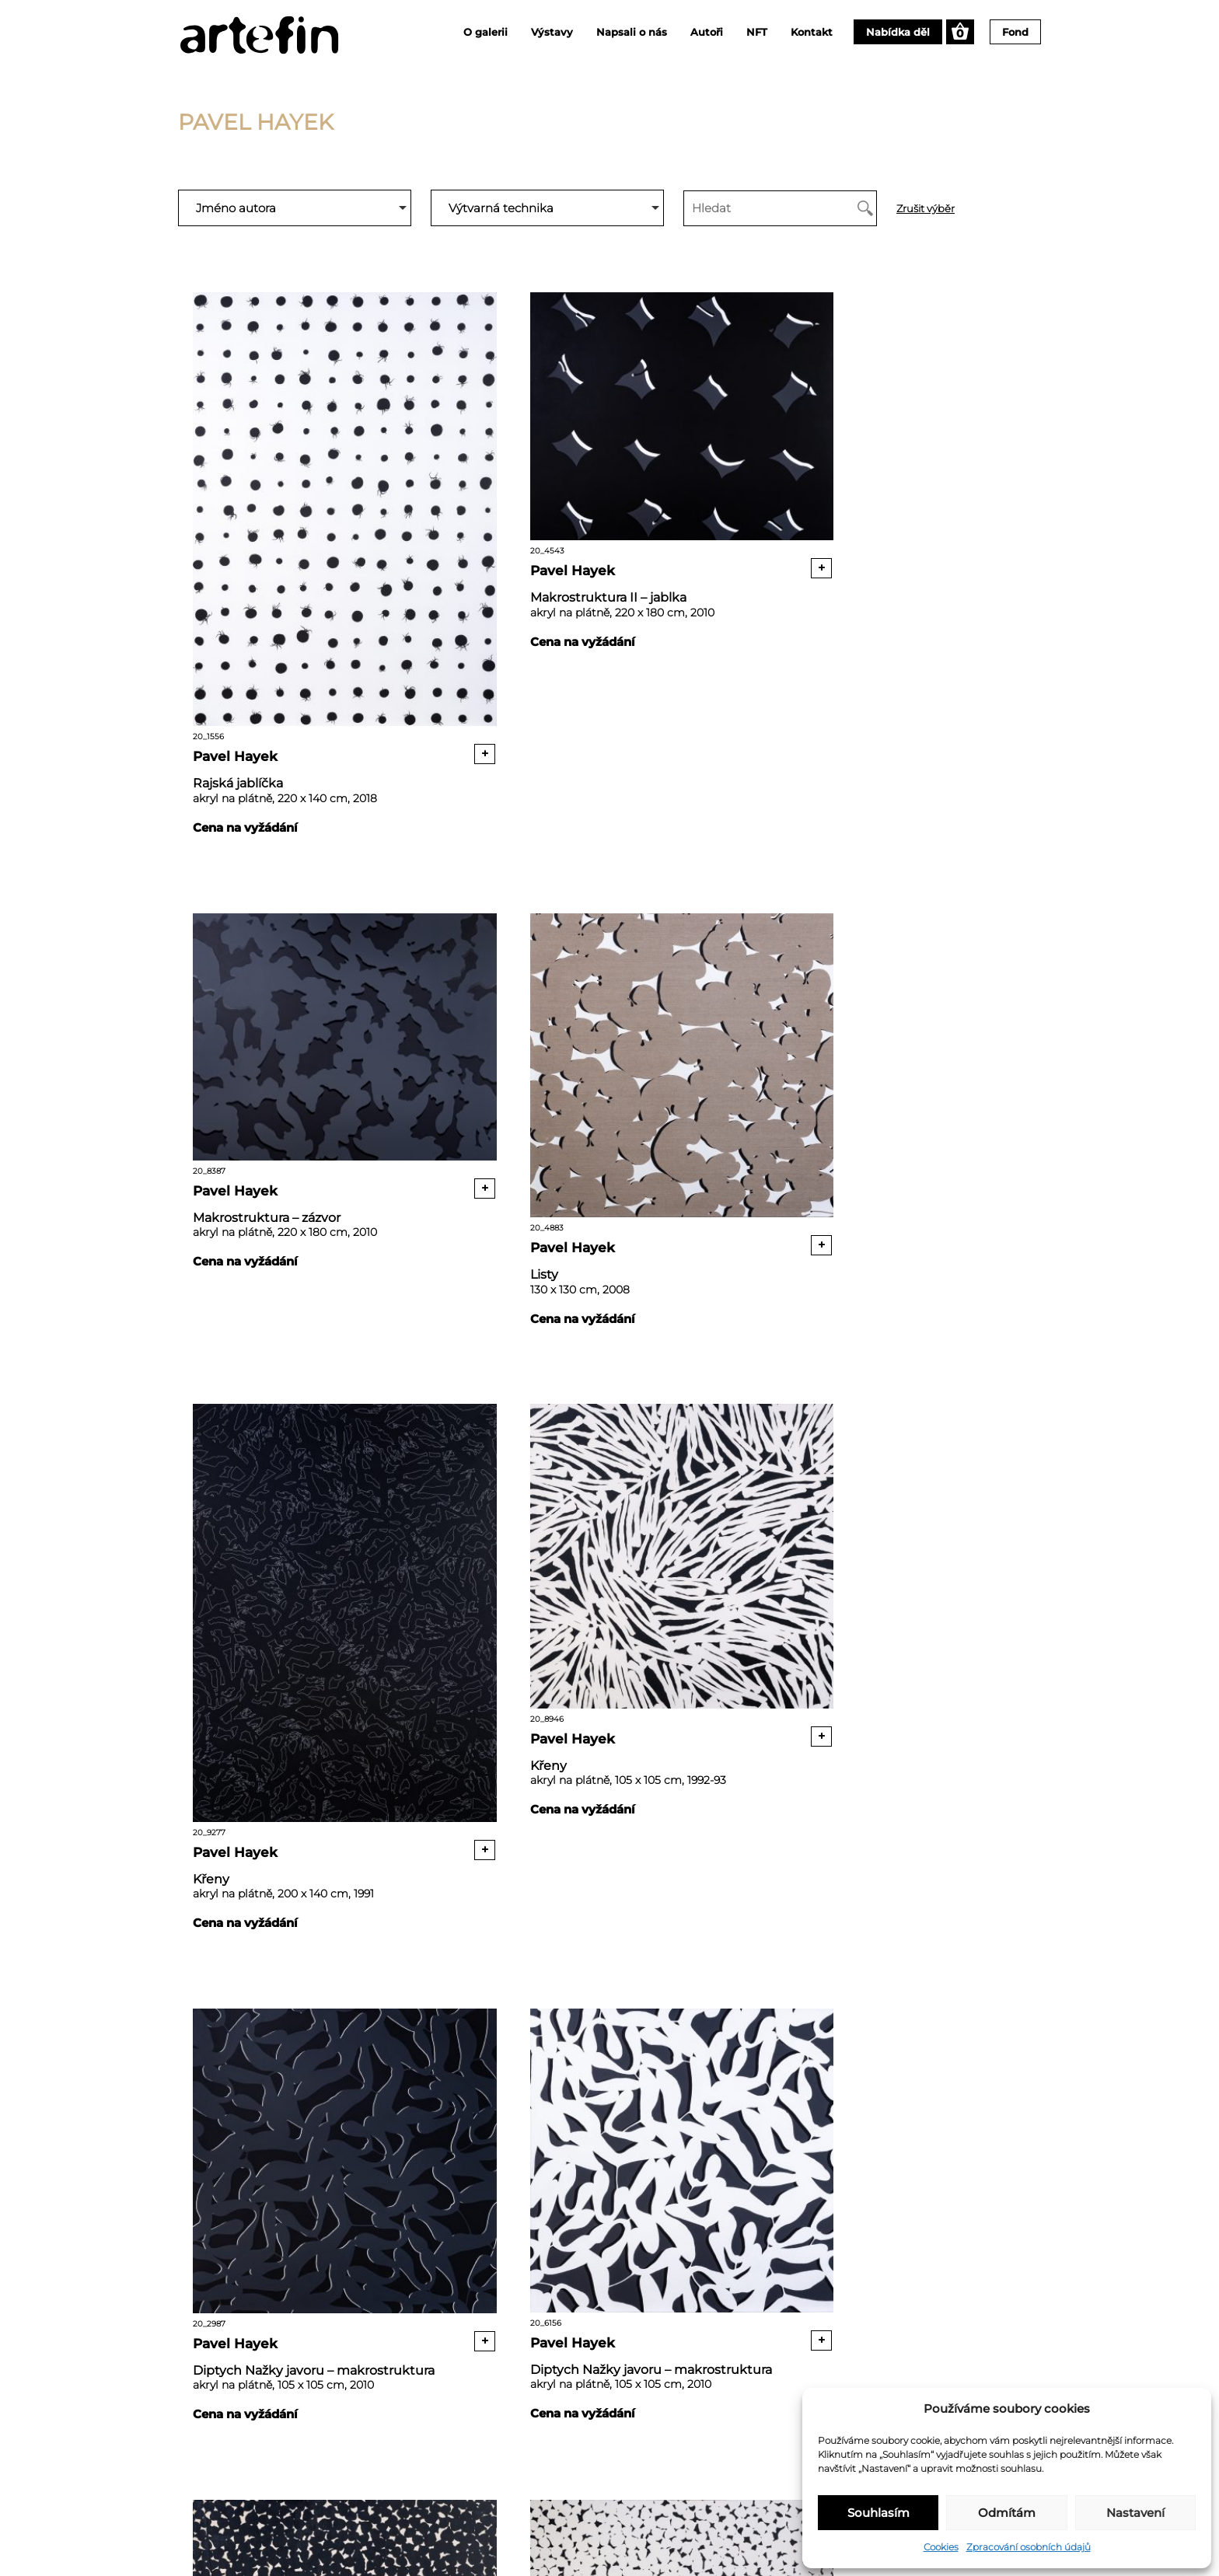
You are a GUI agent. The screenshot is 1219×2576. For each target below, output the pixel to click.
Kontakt (812, 32)
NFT (756, 32)
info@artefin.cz (694, 2501)
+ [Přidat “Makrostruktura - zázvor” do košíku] (1007, 524)
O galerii (485, 32)
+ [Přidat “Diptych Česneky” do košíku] (1007, 1705)
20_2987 (319, 1502)
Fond (1015, 32)
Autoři (706, 32)
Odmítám (1007, 2512)
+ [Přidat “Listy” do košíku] (434, 1116)
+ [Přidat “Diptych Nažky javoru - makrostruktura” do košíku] (434, 1649)
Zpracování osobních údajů (1028, 2547)
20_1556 (319, 479)
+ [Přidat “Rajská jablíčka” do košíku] (434, 678)
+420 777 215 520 (698, 2519)
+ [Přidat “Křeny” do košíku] (720, 1209)
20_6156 (606, 1502)
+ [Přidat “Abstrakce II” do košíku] (720, 2201)
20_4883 (319, 971)
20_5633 (319, 2026)
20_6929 (892, 1531)
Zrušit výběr (925, 209)
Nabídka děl (898, 32)
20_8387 (892, 402)
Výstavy (552, 32)
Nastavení (1135, 2512)
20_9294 (606, 2027)
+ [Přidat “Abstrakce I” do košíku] (1007, 2201)
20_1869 (892, 2027)
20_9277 (606, 1018)
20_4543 (606, 402)
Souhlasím (878, 2512)
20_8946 (892, 971)
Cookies (941, 2547)
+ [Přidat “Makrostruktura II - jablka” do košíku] (720, 525)
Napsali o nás (631, 32)
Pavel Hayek (236, 681)
